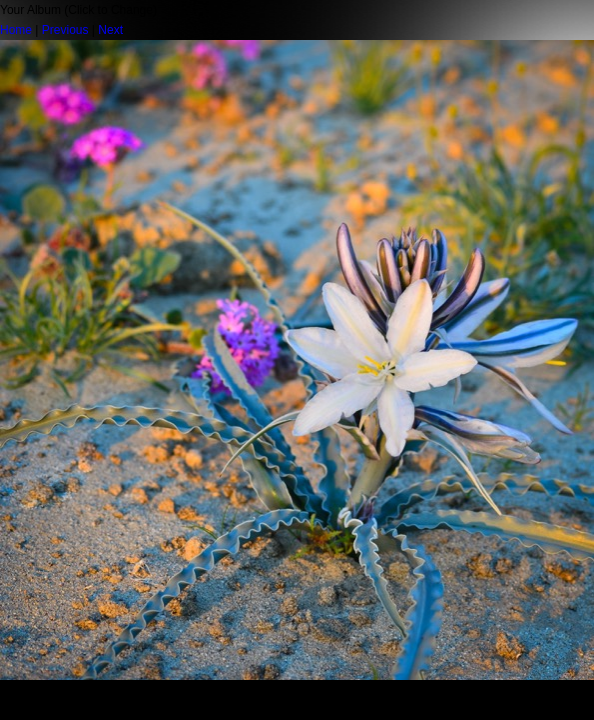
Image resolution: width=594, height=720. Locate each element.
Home (16, 30)
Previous (65, 30)
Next (110, 30)
